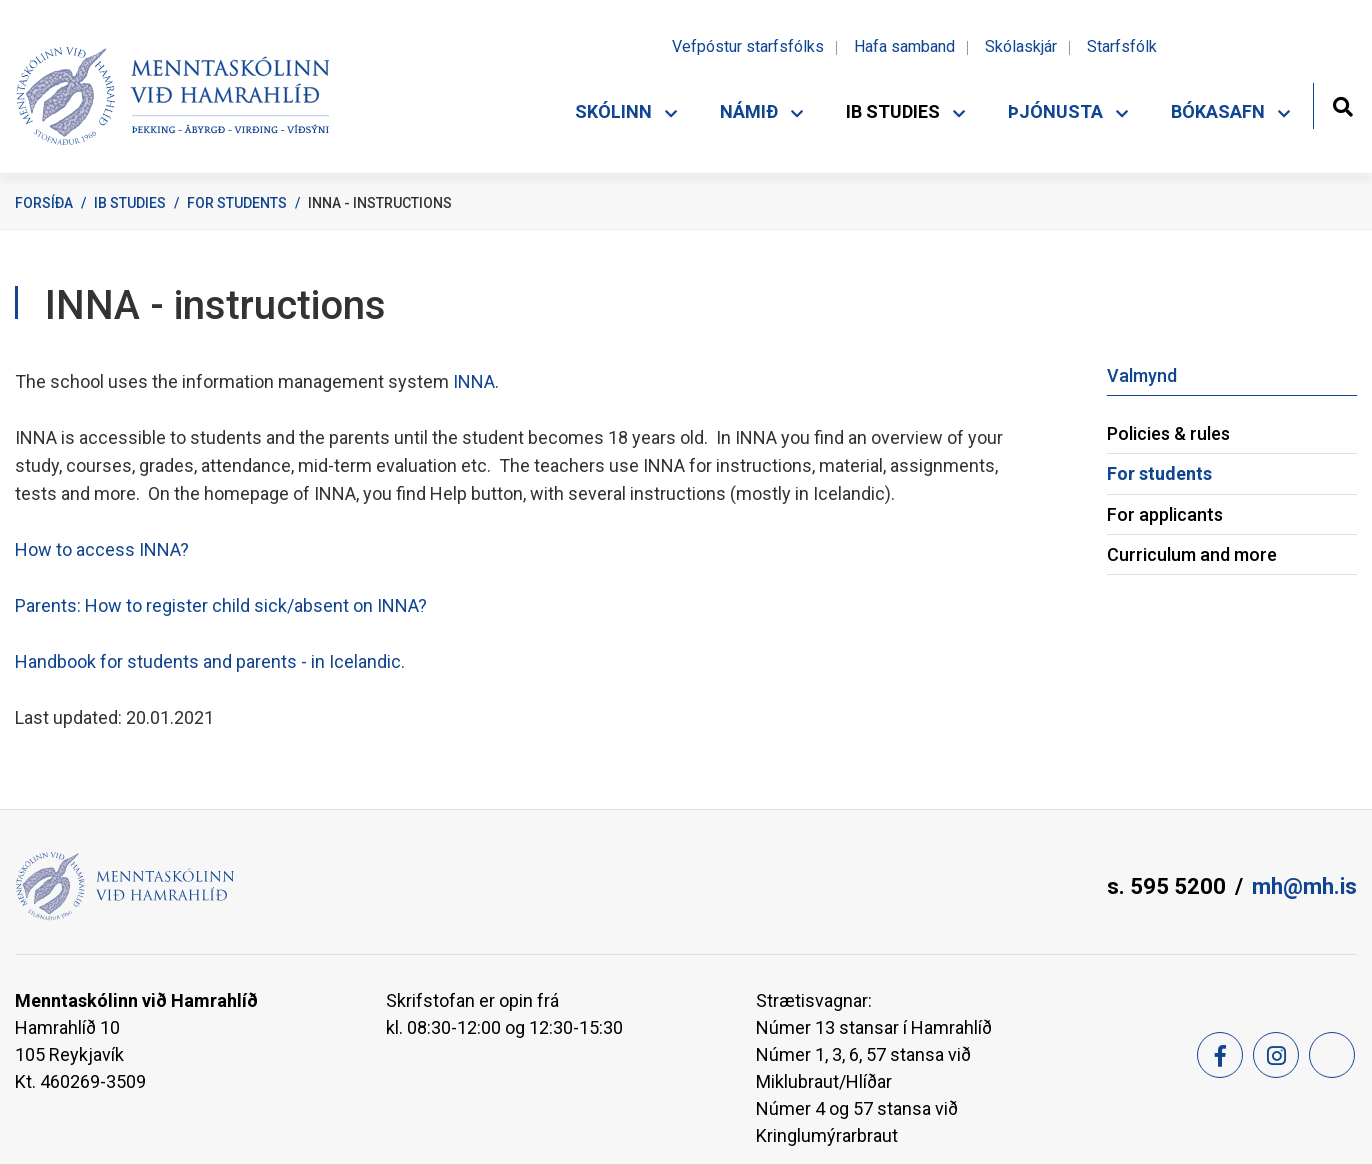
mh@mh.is (1304, 886)
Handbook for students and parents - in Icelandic (208, 661)
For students (237, 203)
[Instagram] (1276, 1055)
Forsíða (44, 203)
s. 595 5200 (1166, 886)
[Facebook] (1220, 1055)
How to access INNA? (102, 549)
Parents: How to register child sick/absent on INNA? (221, 605)
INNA (472, 381)
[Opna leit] (1342, 104)
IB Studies (130, 203)
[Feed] (1332, 1055)
